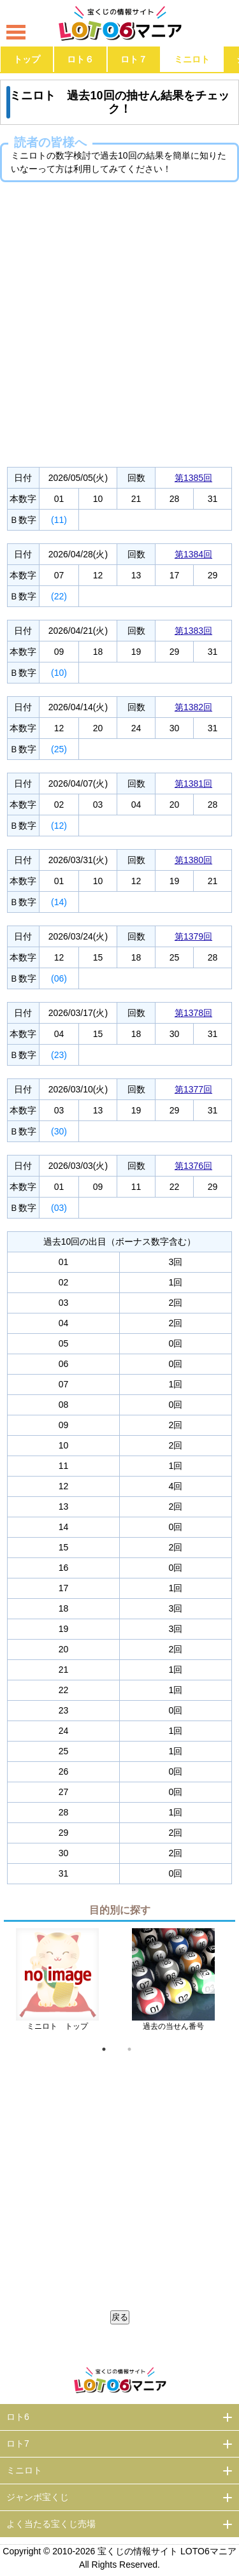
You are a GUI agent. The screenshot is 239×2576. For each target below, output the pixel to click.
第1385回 (193, 478)
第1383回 (193, 631)
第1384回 (193, 554)
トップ (26, 59)
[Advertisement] (119, 320)
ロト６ (80, 59)
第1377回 (193, 1089)
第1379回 (193, 936)
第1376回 (193, 1166)
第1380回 (193, 860)
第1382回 (193, 707)
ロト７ (133, 59)
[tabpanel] (57, 1984)
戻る (120, 2317)
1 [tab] (104, 2049)
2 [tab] (129, 2049)
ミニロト (192, 59)
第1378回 (193, 1013)
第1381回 (193, 783)
